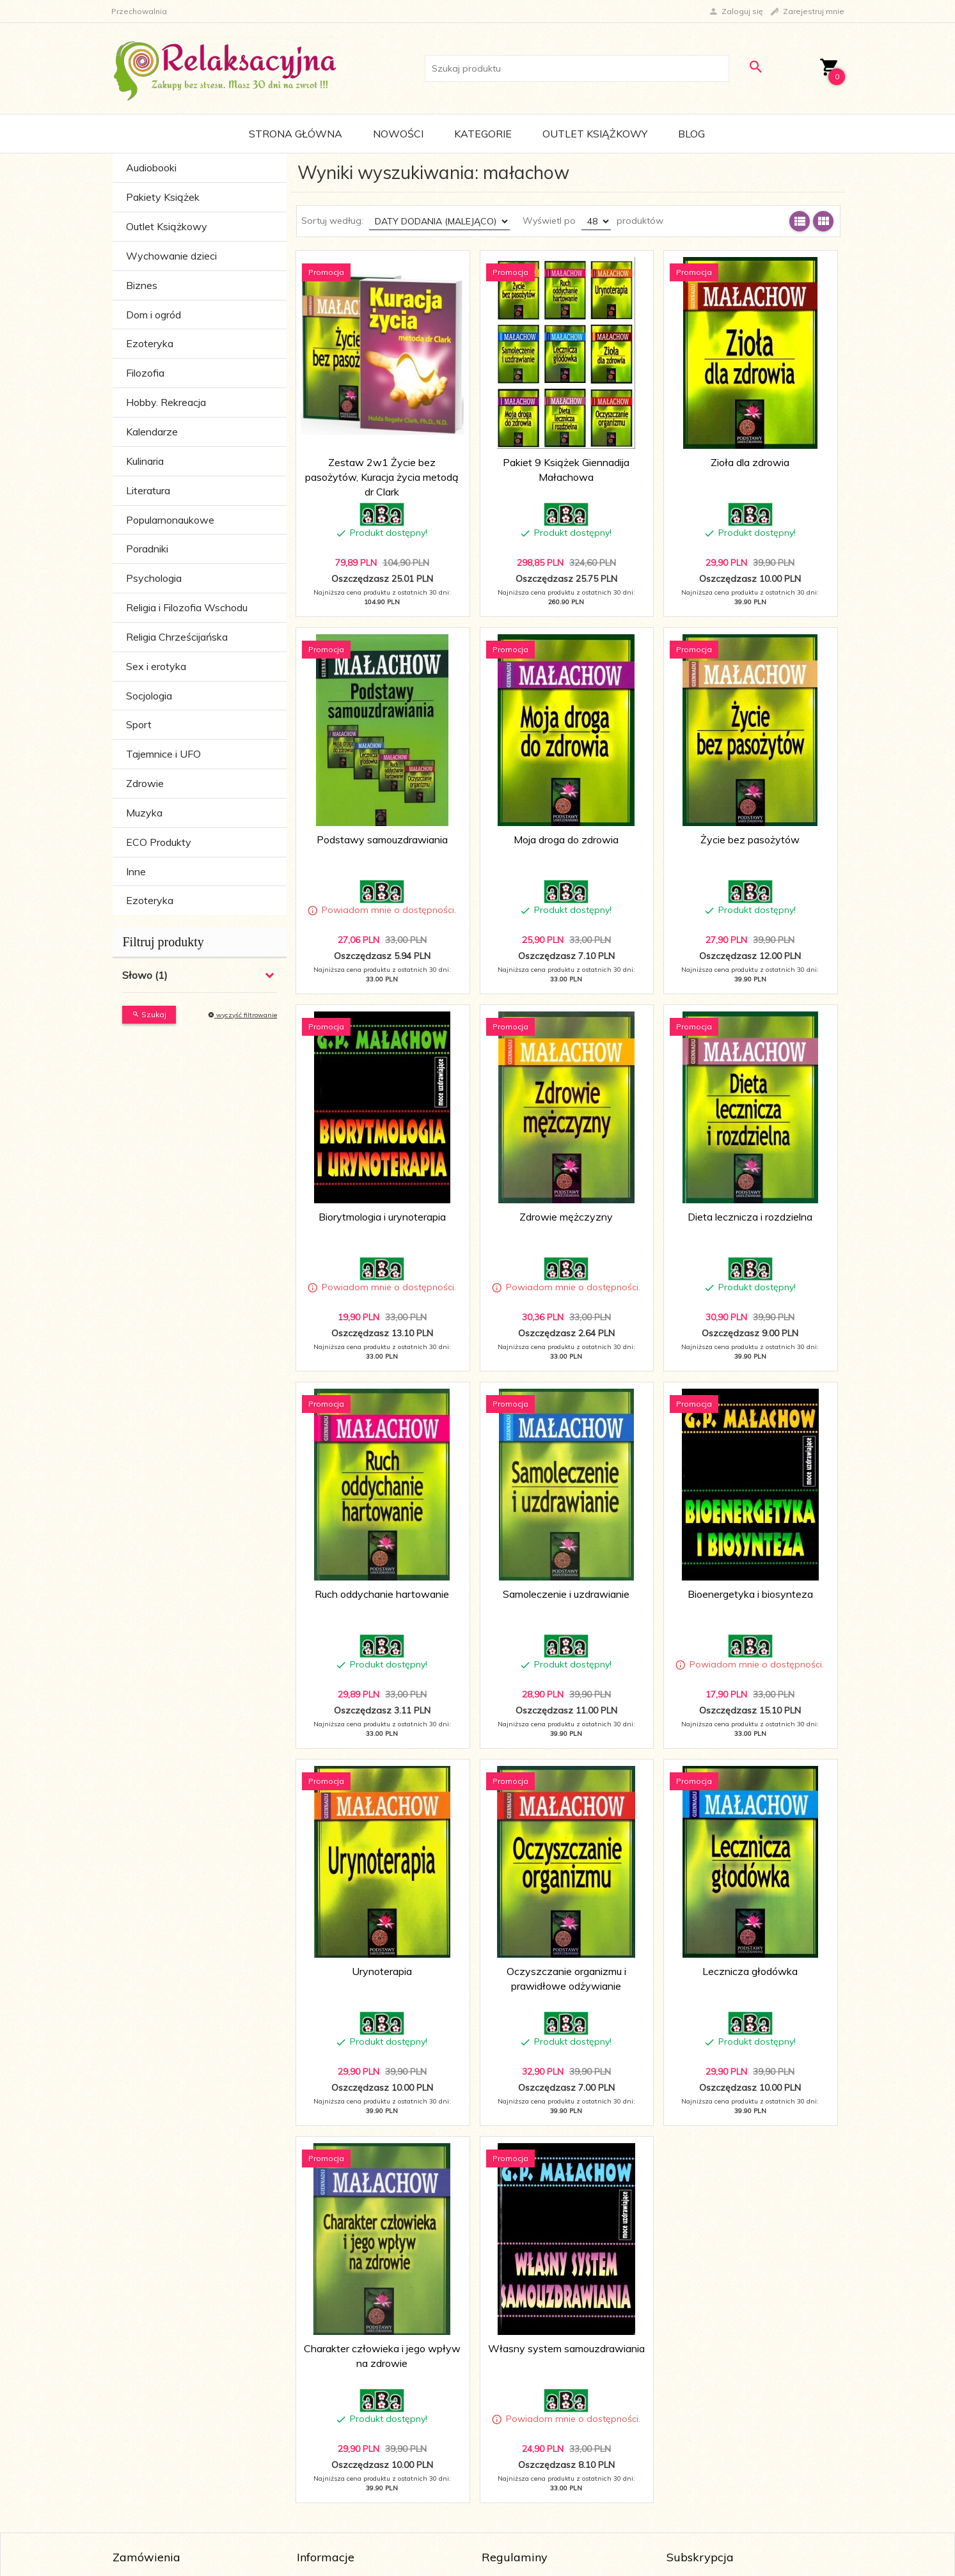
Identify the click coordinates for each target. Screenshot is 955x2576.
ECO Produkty (158, 842)
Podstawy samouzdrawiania (382, 839)
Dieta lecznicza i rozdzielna (750, 1216)
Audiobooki (151, 167)
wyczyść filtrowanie (242, 1015)
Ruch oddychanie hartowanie (382, 1594)
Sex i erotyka (156, 666)
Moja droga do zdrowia (566, 839)
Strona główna (295, 133)
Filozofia (145, 372)
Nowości (398, 133)
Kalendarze (152, 431)
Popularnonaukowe (170, 519)
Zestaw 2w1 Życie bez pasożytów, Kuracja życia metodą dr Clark (382, 477)
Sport (139, 724)
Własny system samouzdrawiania (566, 2348)
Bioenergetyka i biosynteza (750, 1594)
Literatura (148, 490)
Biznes (141, 285)
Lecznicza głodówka (750, 1971)
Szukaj (149, 1014)
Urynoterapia (382, 1971)
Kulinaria (145, 461)
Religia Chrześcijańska (177, 636)
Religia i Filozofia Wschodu (187, 607)
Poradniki (147, 548)
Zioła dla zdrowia (750, 462)
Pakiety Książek (163, 197)
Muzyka (144, 812)
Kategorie (483, 133)
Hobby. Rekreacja (166, 402)
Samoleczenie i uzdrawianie (566, 1594)
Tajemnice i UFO (163, 753)
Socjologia (149, 695)
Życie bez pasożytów (750, 839)
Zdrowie (145, 783)
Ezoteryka (149, 343)
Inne (136, 871)
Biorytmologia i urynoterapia (382, 1216)
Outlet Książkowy (594, 133)
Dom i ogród (153, 314)
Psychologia (154, 578)
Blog (691, 133)
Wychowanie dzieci (171, 255)
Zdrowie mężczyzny (566, 1216)
